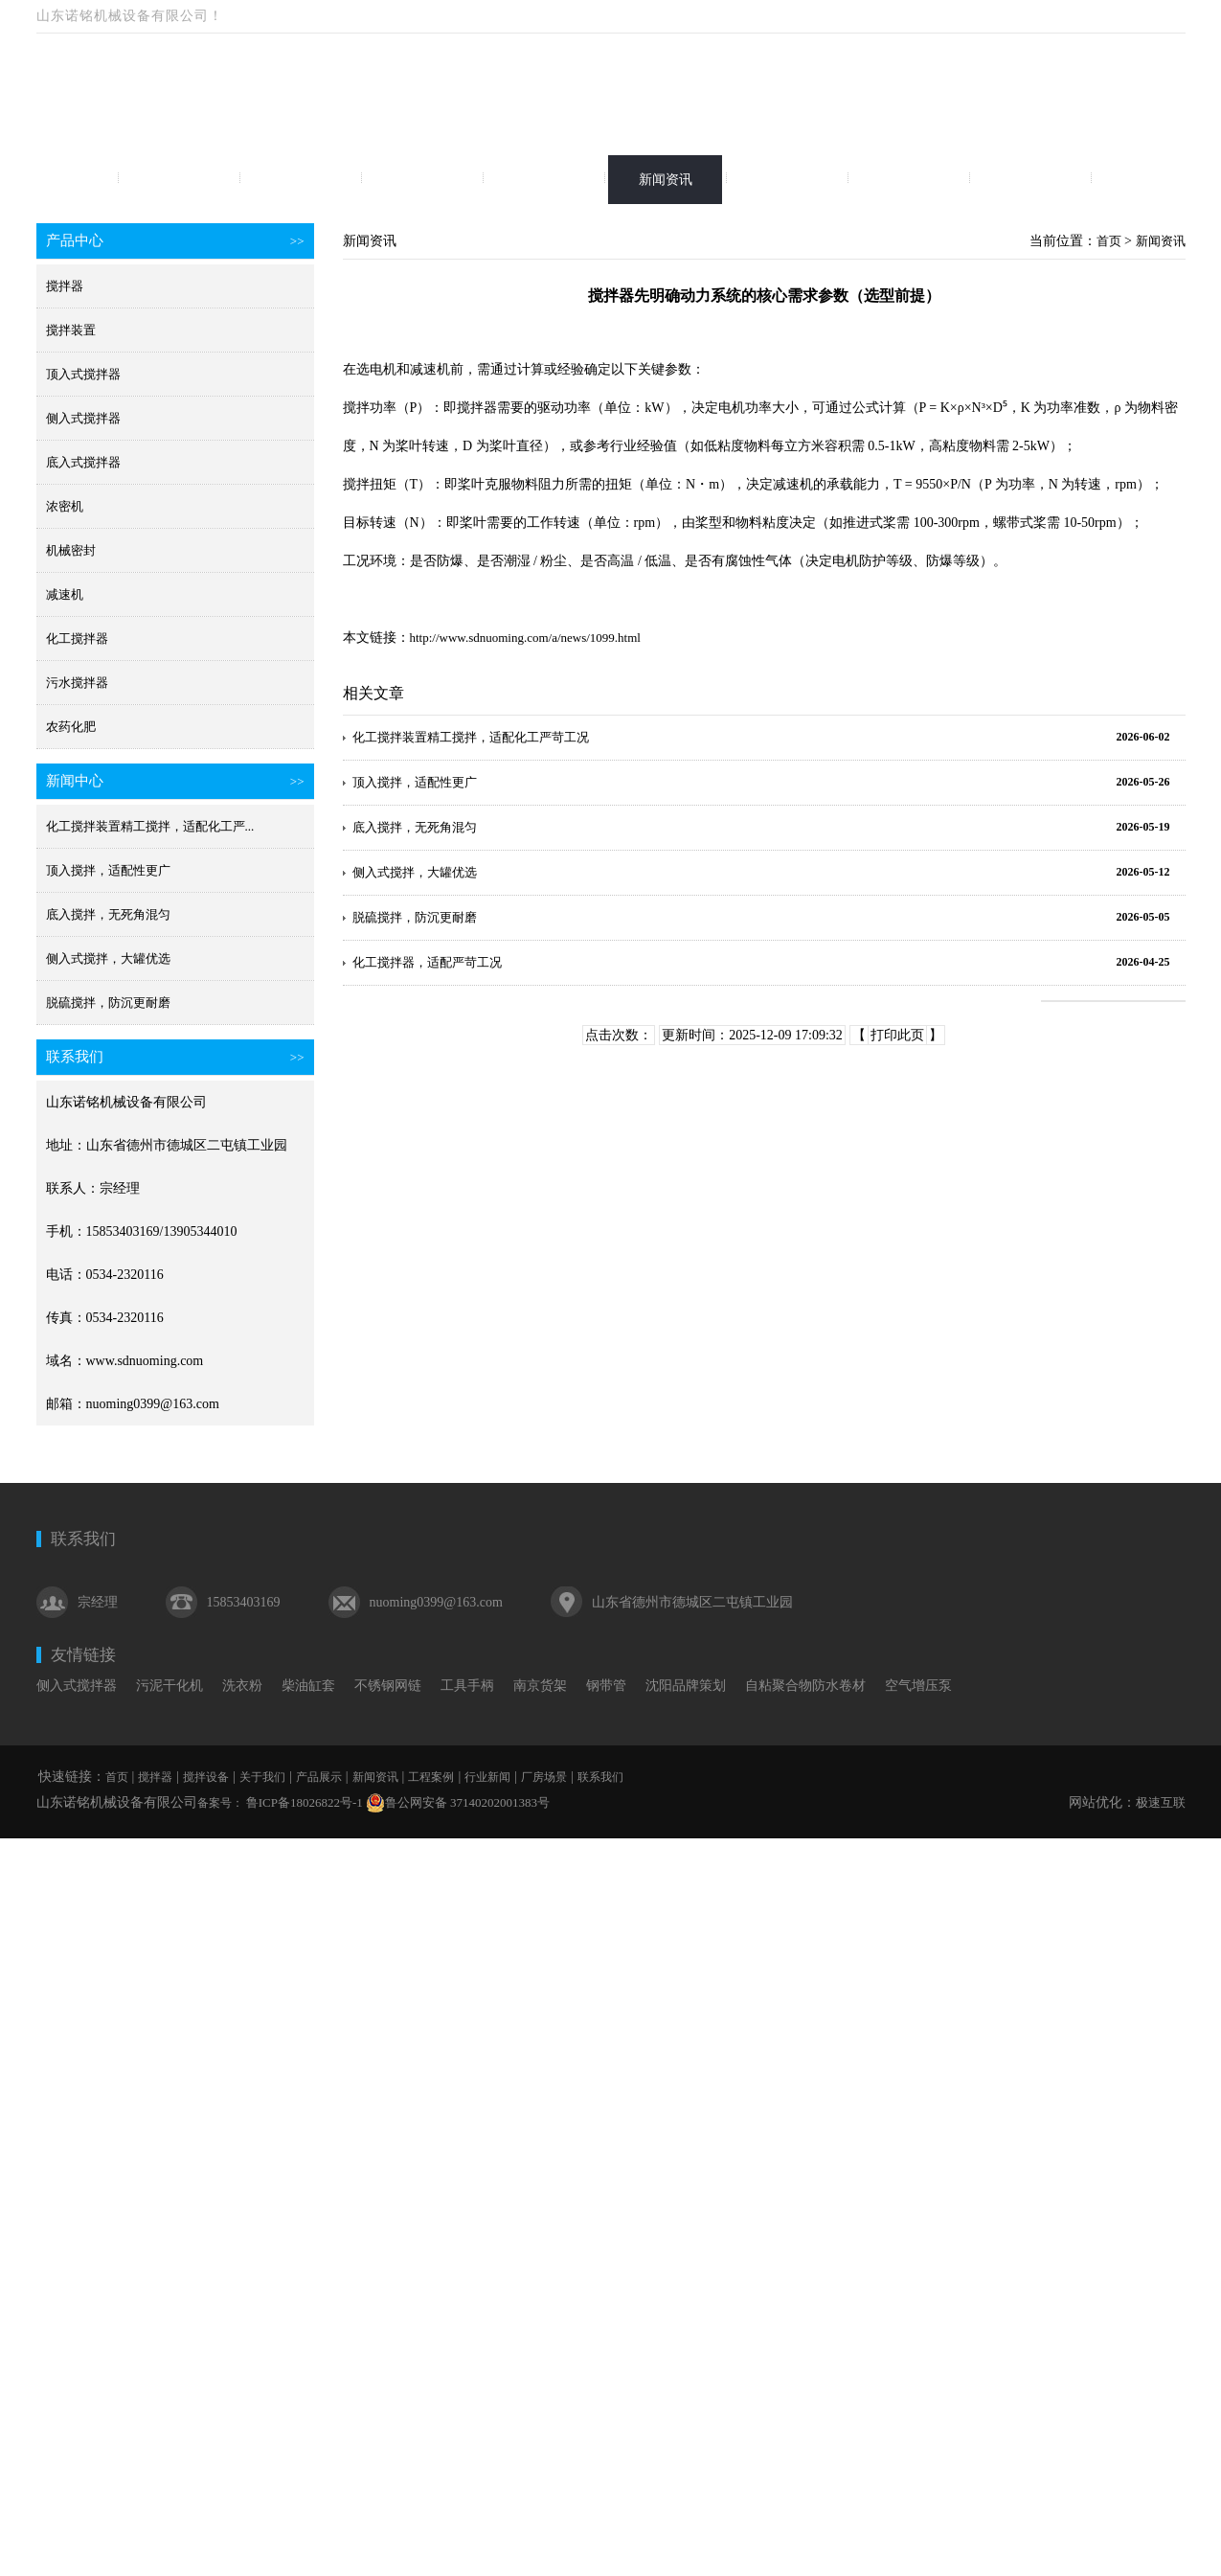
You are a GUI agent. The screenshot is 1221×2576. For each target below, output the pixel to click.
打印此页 (897, 1035)
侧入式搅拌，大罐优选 (108, 958)
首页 (57, 179)
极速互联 (1161, 1802)
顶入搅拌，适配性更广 (108, 870)
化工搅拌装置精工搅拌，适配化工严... (150, 826)
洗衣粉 (242, 1685)
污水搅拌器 (77, 682)
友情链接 (83, 1655)
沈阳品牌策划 (685, 1685)
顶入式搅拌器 (83, 374)
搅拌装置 (71, 330)
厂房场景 (1030, 179)
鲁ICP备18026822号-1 (303, 1802)
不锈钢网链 (387, 1685)
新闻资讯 (665, 179)
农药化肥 (71, 726)
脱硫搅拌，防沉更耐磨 (108, 1002)
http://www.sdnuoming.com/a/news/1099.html (525, 637)
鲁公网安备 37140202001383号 (458, 1802)
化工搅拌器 (77, 638)
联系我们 (1152, 179)
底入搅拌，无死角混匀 (108, 914)
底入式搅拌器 (83, 462)
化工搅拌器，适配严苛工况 (427, 962)
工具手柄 (467, 1685)
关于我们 (422, 179)
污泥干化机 (169, 1685)
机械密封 (71, 550)
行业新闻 (909, 179)
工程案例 (787, 179)
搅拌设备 (301, 179)
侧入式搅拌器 (83, 418)
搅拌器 (179, 179)
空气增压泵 (918, 1685)
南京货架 (540, 1685)
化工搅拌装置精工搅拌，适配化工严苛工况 (470, 737)
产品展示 (544, 179)
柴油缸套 (308, 1685)
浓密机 (64, 506)
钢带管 (606, 1685)
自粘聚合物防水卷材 (805, 1685)
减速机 (64, 594)
